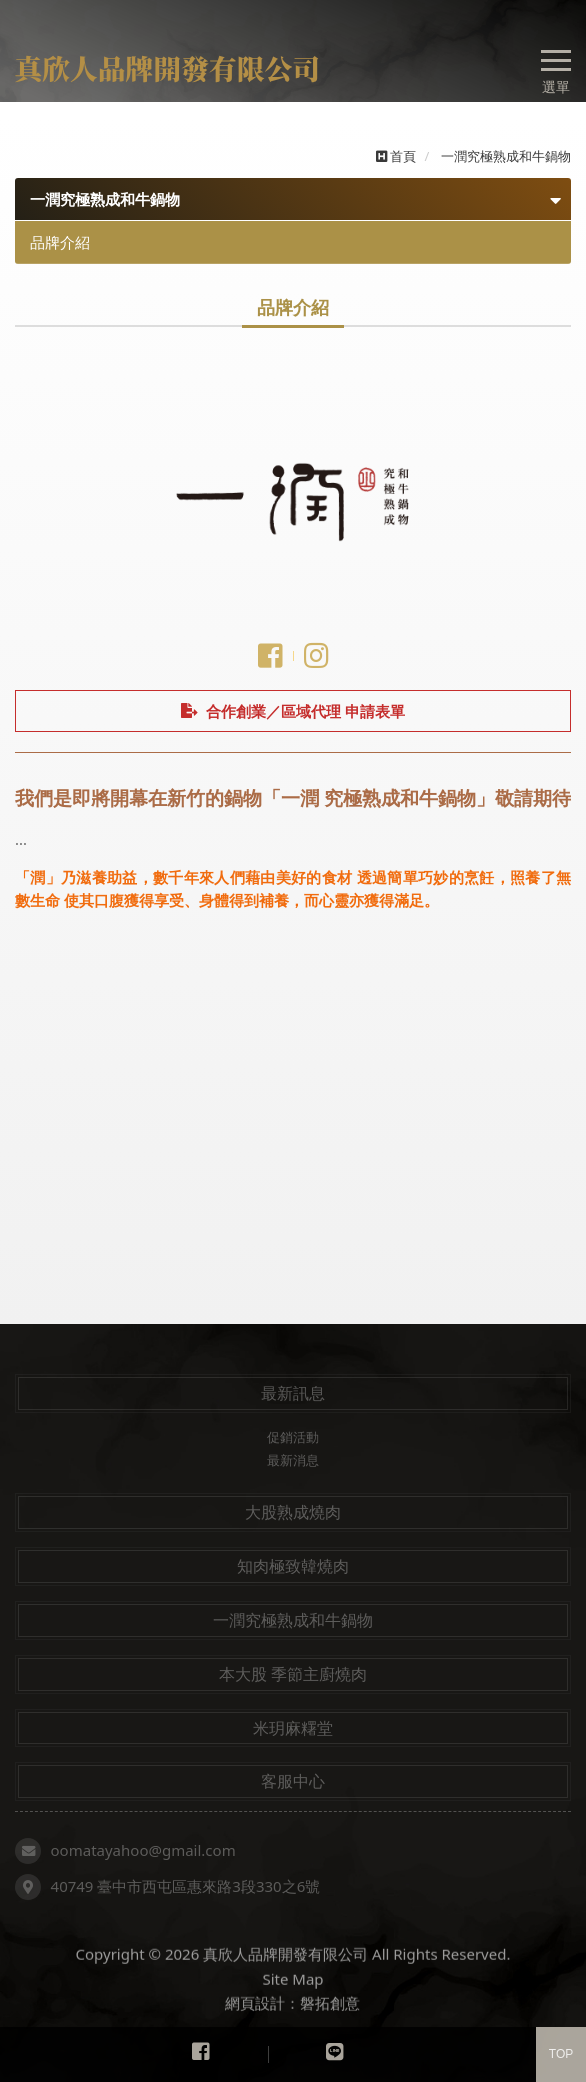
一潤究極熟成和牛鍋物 (293, 1620)
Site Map (292, 1997)
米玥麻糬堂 (293, 1728)
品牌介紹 (60, 242)
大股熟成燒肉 (293, 1512)
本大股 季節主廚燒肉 (293, 1674)
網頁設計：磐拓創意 (292, 2021)
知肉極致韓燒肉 (293, 1566)
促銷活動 (293, 1437)
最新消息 (293, 1460)
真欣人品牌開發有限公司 (172, 69)
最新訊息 (293, 1393)
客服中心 (293, 1781)
